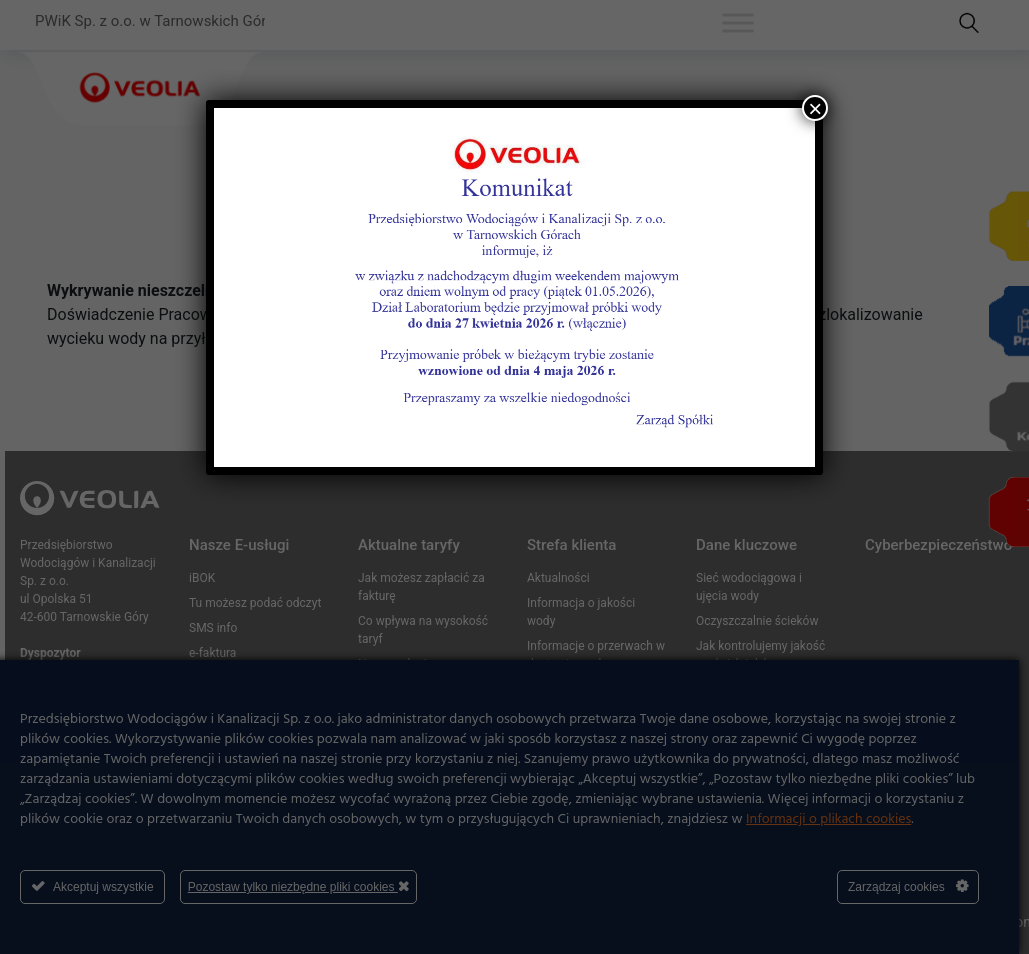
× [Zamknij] (815, 108)
